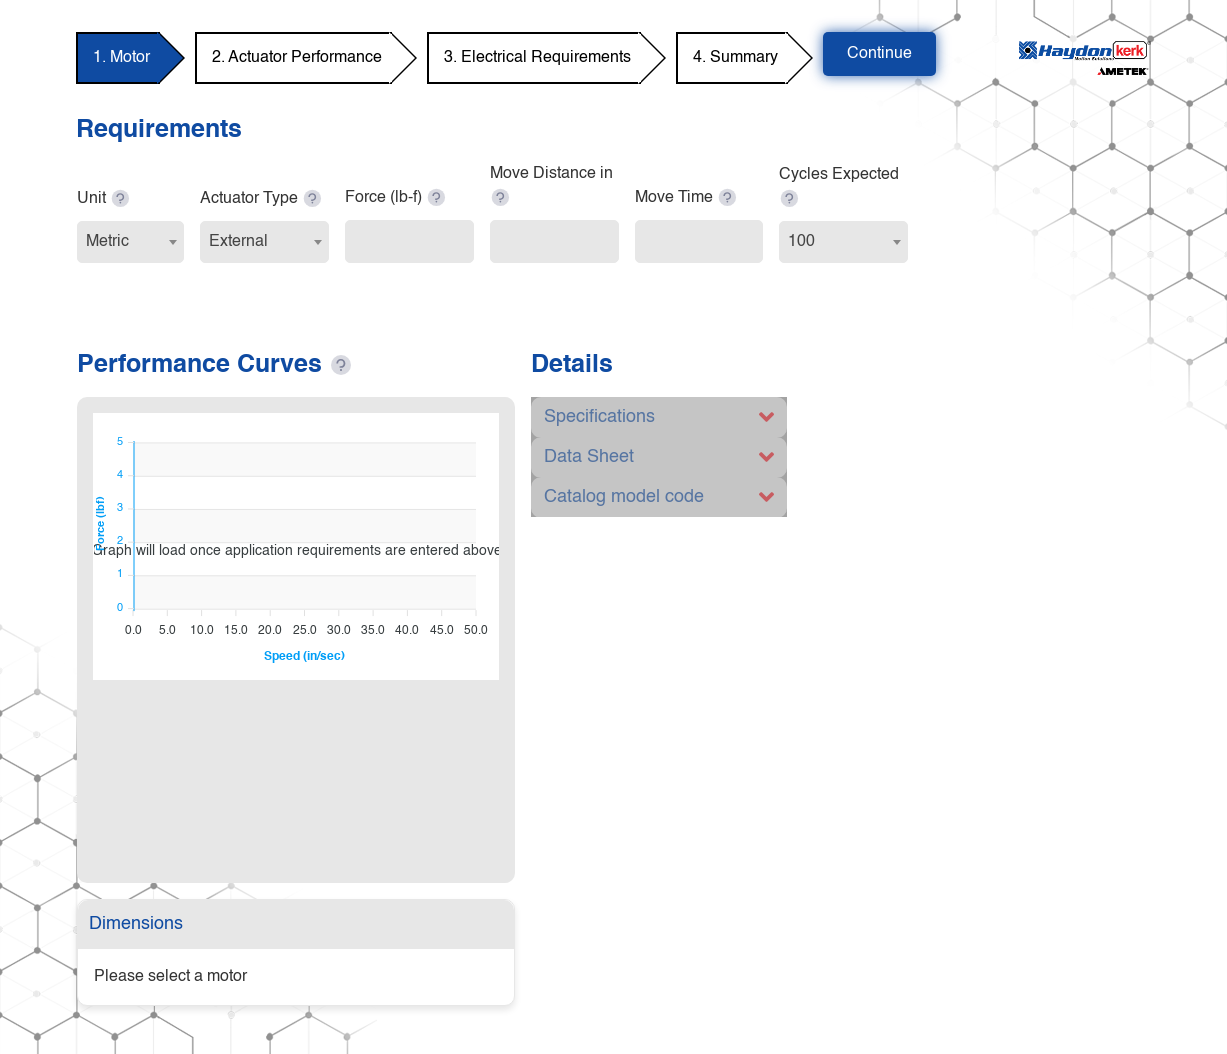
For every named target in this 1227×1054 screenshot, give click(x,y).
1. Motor (121, 58)
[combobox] (130, 242)
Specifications (599, 417)
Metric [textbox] (107, 242)
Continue (879, 54)
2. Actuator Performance (297, 58)
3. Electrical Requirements (537, 58)
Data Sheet (589, 457)
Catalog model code (624, 497)
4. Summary (735, 58)
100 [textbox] (801, 242)
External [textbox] (238, 242)
